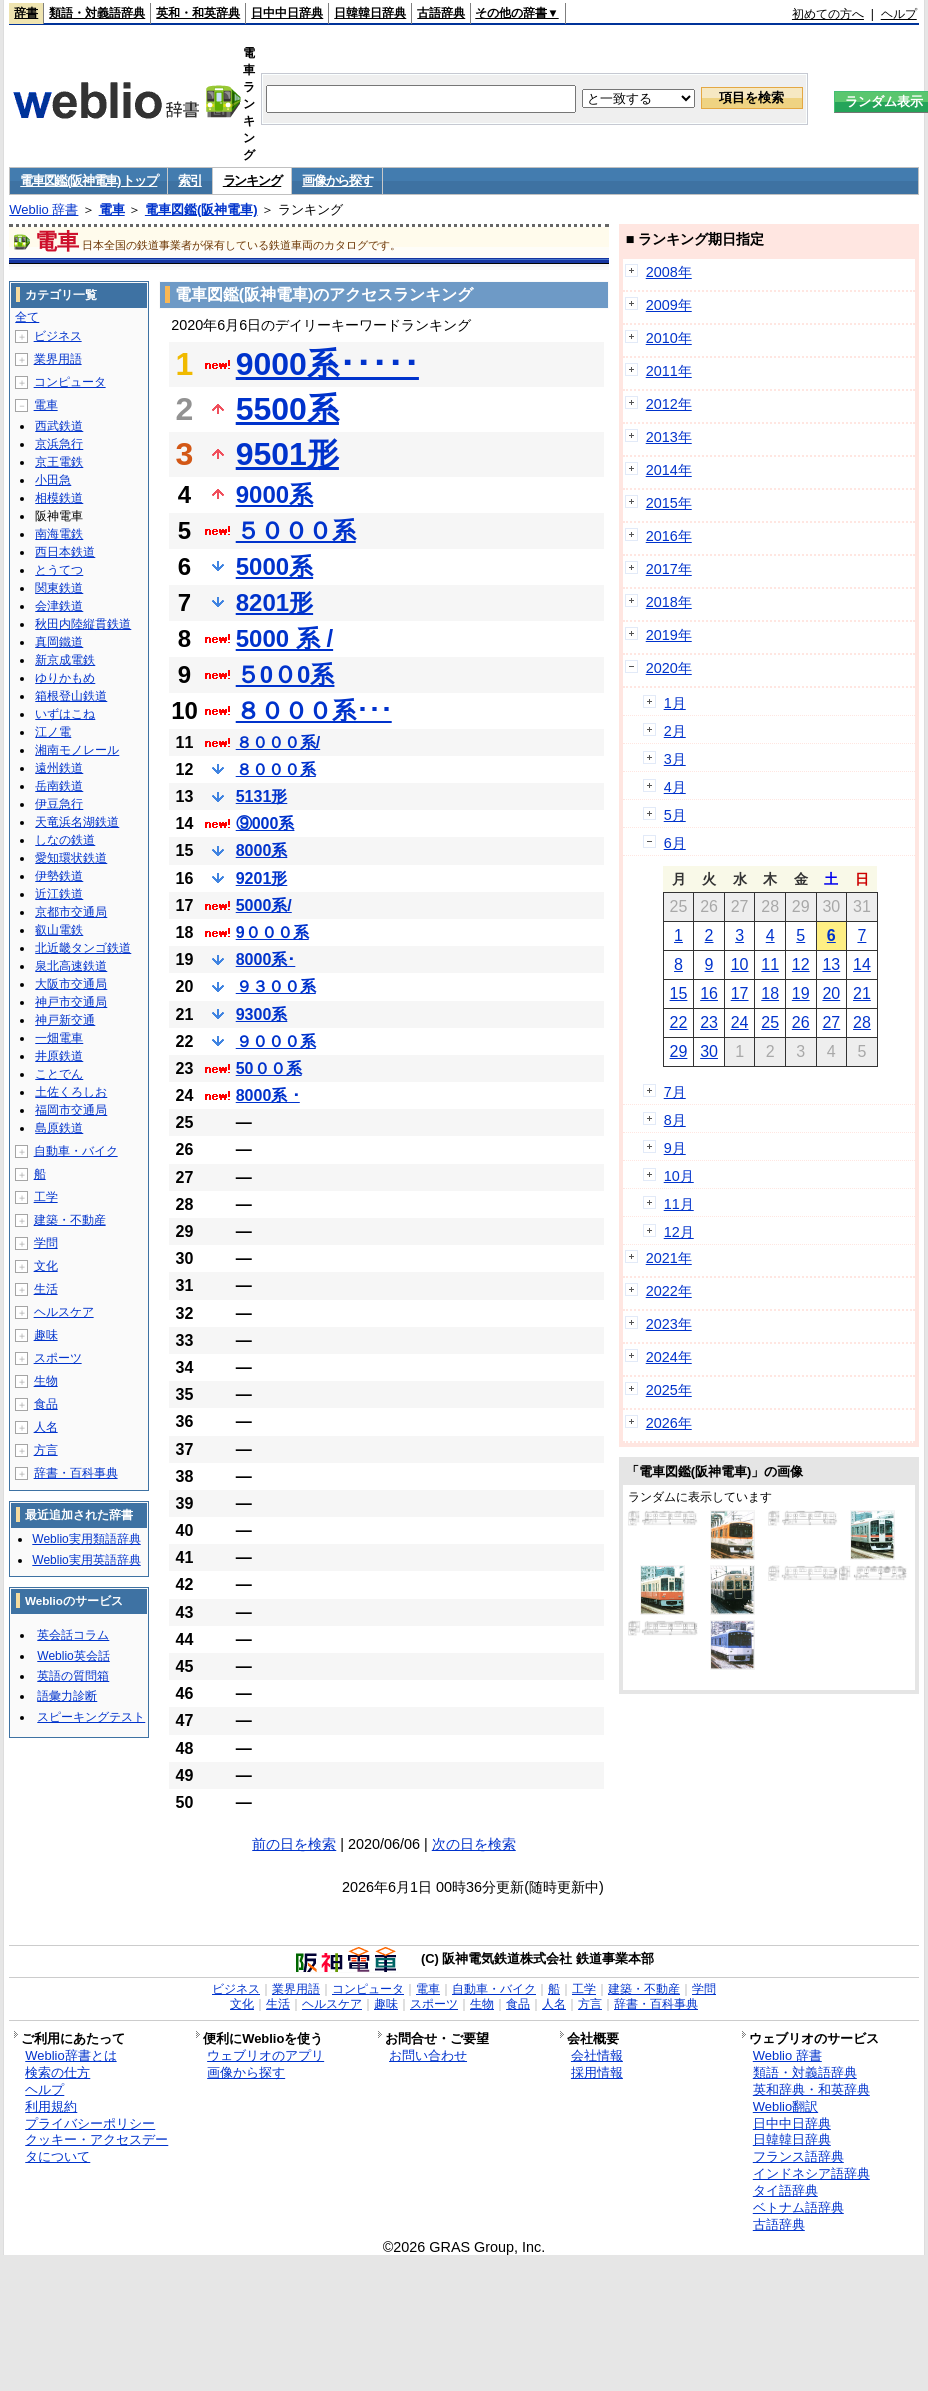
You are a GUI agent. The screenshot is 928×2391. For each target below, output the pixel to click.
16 (709, 993)
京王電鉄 (59, 462)
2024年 (669, 1357)
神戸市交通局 (71, 1002)
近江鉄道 (59, 894)
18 (770, 993)
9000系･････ (327, 364)
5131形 (262, 796)
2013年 (669, 437)
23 (709, 1022)
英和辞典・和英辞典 (811, 2089)
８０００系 (276, 769)
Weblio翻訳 (785, 2106)
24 (740, 1022)
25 (770, 1022)
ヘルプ (899, 14)
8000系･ (266, 959)
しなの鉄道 (65, 840)
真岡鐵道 (59, 642)
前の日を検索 (294, 1844)
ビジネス (58, 336)
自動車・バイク (76, 1151)
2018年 (669, 602)
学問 (46, 1243)
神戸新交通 (65, 1020)
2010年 (669, 338)
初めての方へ (828, 14)
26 (801, 1022)
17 (740, 993)
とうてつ (59, 570)
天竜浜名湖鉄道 (77, 822)
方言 (46, 1450)
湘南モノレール (77, 750)
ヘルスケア (64, 1312)
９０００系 (276, 1041)
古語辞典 (441, 13)
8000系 (262, 850)
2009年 (669, 305)
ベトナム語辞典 (798, 2207)
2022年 (669, 1291)
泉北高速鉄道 (71, 966)
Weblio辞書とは (70, 2055)
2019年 (669, 635)
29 (679, 1051)
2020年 (669, 668)
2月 (675, 731)
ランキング (252, 180)
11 (770, 964)
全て (27, 317)
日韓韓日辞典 (370, 13)
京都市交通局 (71, 912)
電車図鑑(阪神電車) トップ (88, 180)
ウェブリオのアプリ (265, 2055)
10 (740, 964)
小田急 (53, 480)
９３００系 (276, 986)
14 (862, 964)
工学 (46, 1197)
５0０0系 (285, 674)
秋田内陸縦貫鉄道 (83, 624)
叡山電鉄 (59, 930)
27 (831, 1022)
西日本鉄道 (65, 552)
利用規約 (51, 2106)
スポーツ (58, 1358)
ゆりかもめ (65, 678)
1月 (675, 703)
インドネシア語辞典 (811, 2173)
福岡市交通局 (71, 1110)
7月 (675, 1092)
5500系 (287, 409)
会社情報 (597, 2055)
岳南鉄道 (59, 786)
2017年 (669, 569)
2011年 (669, 371)
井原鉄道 (59, 1056)
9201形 (262, 878)
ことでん (59, 1074)
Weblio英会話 (73, 1656)
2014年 (669, 470)
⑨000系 (265, 823)
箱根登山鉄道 (71, 696)
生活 (46, 1289)
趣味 (46, 1335)
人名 (46, 1427)
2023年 (669, 1324)
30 (709, 1051)
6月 (675, 843)
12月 (679, 1232)
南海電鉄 (59, 534)
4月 (675, 787)
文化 (46, 1266)
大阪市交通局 (71, 984)
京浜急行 (59, 444)
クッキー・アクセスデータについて (96, 2148)
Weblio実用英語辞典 (86, 1560)
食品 (46, 1404)
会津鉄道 (59, 606)
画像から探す (337, 180)
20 (831, 993)
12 (801, 964)
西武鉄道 (59, 426)
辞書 (26, 13)
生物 (46, 1381)
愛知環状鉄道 (71, 858)
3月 (675, 759)
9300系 (262, 1014)
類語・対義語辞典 (97, 13)
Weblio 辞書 (43, 209)
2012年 (669, 404)
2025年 (669, 1390)
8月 (675, 1120)
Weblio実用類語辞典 (86, 1539)
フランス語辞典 (798, 2156)
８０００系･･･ (314, 710)
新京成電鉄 (65, 660)
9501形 (287, 454)
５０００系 (296, 530)
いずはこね (65, 714)
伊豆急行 (59, 804)
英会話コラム (73, 1635)
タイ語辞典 (785, 2190)
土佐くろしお (71, 1092)
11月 (679, 1204)
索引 (189, 180)
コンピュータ (70, 382)
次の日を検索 (474, 1844)
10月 (679, 1176)
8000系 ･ (268, 1095)
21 (862, 993)
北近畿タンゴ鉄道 (83, 948)
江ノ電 (53, 732)
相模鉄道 (59, 498)
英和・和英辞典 (198, 13)
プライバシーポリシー (90, 2123)
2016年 (669, 536)
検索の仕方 (57, 2072)
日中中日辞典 (287, 13)
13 (831, 964)
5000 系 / (284, 638)
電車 (112, 209)
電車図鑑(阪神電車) (201, 209)
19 (801, 993)
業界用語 (58, 359)
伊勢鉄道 (59, 876)
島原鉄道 (59, 1128)
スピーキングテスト (91, 1717)
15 (679, 993)
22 (679, 1022)
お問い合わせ (428, 2055)
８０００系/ (278, 742)
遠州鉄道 (59, 768)
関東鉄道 (59, 588)
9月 (675, 1148)
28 (862, 1022)
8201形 (274, 602)
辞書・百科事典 (76, 1473)
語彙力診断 (67, 1696)
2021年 (669, 1258)
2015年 (669, 503)
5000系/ (264, 905)
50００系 (269, 1068)
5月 (675, 815)
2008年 (669, 272)
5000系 (274, 566)
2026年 (669, 1423)
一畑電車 (59, 1038)
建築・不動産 (70, 1220)
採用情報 (597, 2072)
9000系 (274, 494)
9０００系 (272, 932)
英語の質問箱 (73, 1676)
